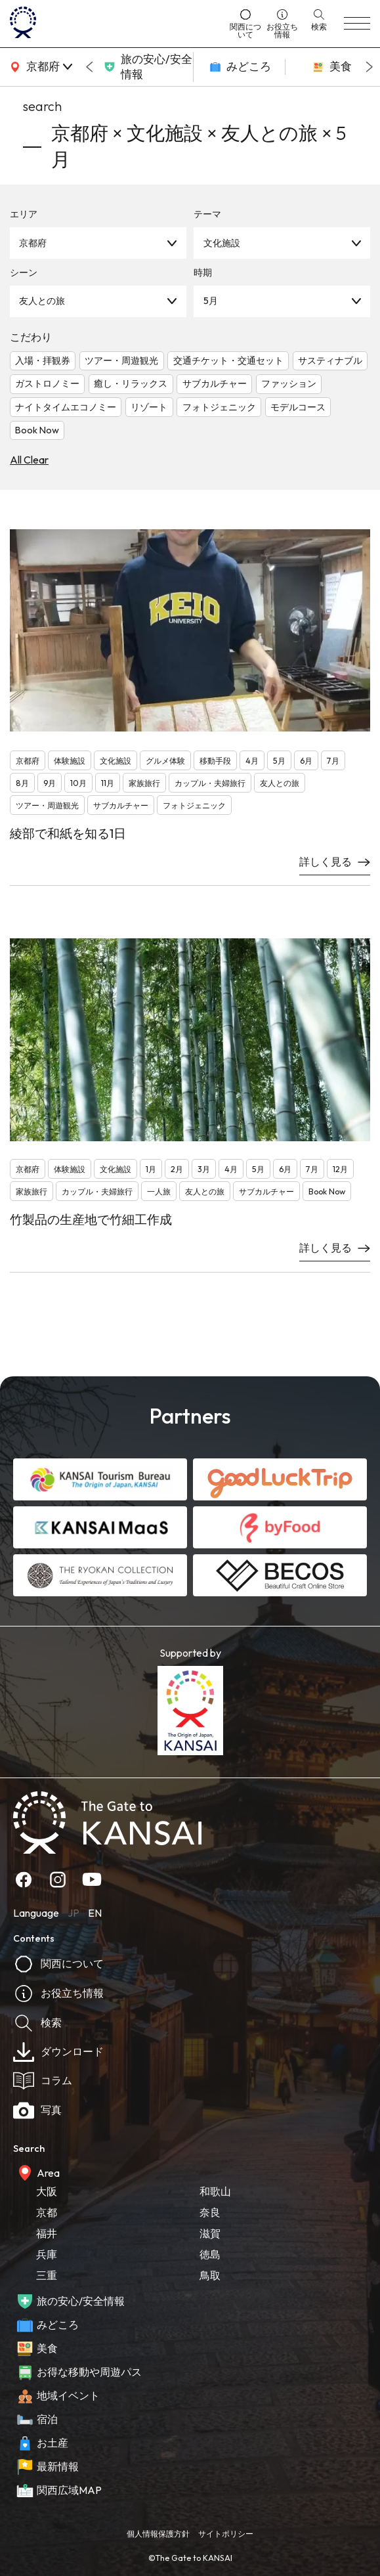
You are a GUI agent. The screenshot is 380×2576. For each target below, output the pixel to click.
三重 (46, 2275)
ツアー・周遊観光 (121, 360)
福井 (46, 2233)
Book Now (37, 430)
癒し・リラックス (130, 383)
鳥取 (210, 2275)
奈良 (210, 2212)
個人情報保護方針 (158, 2534)
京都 (46, 2212)
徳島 (210, 2254)
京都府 (33, 243)
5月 (210, 301)
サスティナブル (330, 360)
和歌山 (215, 2191)
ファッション (288, 383)
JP (73, 1912)
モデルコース (298, 407)
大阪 (46, 2191)
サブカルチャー (214, 383)
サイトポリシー (225, 2534)
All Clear (29, 459)
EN (95, 1912)
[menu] (357, 24)
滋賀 (210, 2233)
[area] (39, 67)
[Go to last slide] (89, 66)
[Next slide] (369, 66)
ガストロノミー (47, 383)
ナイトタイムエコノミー (65, 407)
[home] (115, 24)
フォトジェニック (219, 407)
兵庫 (46, 2254)
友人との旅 (42, 301)
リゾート (149, 407)
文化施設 (221, 243)
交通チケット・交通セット (228, 360)
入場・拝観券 (42, 360)
